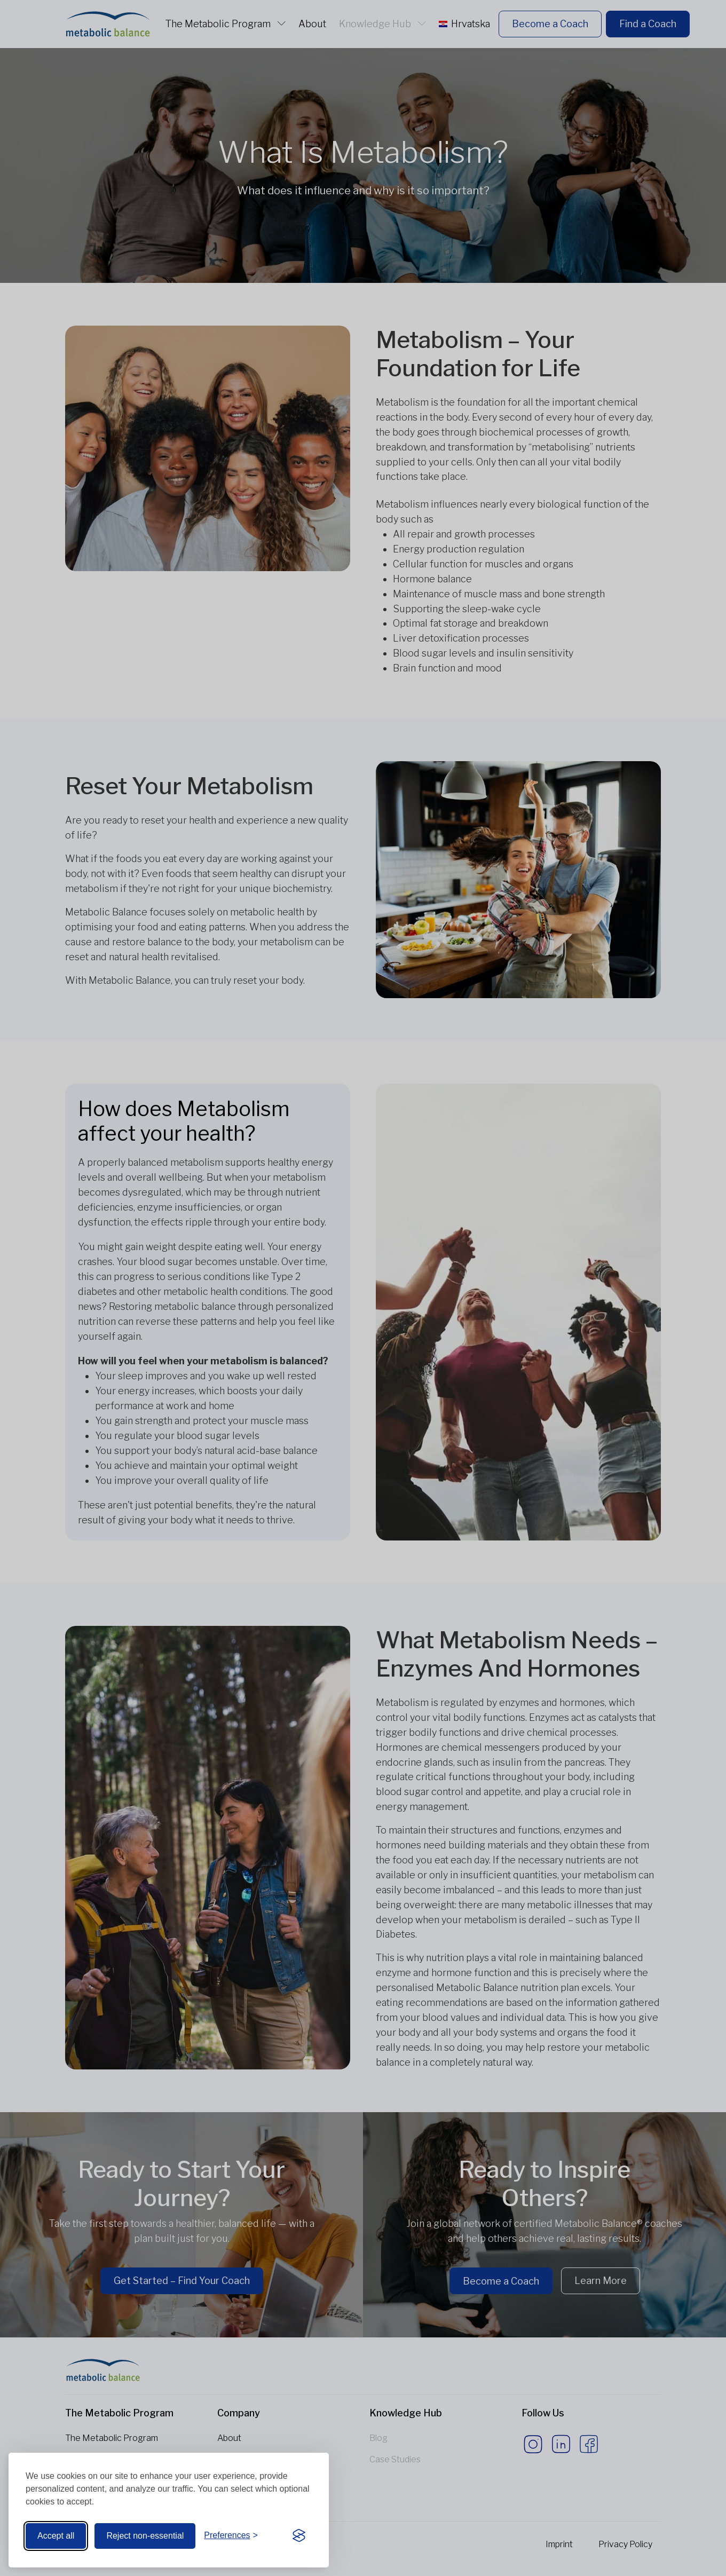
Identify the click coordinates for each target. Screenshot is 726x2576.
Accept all (55, 2535)
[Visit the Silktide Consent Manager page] (299, 2536)
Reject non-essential (145, 2535)
